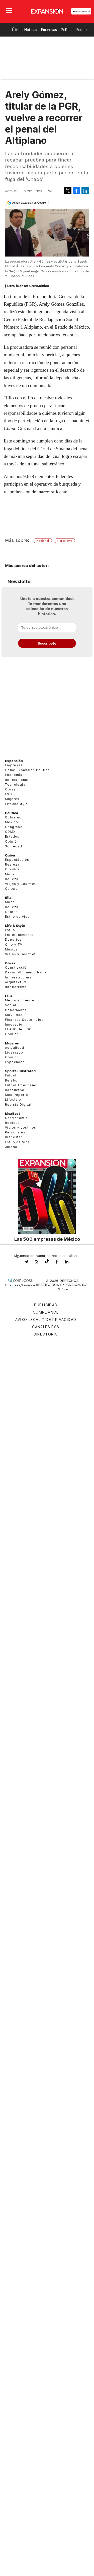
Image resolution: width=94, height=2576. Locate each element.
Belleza (12, 879)
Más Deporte (16, 1095)
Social (10, 1005)
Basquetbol (15, 1090)
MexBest (12, 1113)
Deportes (13, 939)
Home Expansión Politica (27, 770)
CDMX (10, 832)
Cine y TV (14, 944)
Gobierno (13, 817)
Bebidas (12, 1123)
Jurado (11, 1147)
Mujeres (12, 799)
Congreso (14, 827)
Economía (13, 775)
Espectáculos (17, 860)
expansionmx (30, 1262)
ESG (8, 794)
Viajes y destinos (20, 1127)
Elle (8, 898)
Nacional (42, 541)
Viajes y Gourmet (20, 884)
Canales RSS (45, 1327)
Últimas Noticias (24, 29)
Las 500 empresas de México (47, 1239)
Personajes (15, 1132)
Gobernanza (16, 1010)
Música (11, 949)
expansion (70, 1262)
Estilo (10, 930)
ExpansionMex (60, 1262)
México (11, 822)
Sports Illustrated (20, 1071)
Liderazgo (14, 1052)
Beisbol (12, 1080)
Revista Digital (81, 11)
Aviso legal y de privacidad (45, 1319)
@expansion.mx (47, 1261)
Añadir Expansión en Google (29, 202)
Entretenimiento (19, 935)
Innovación (15, 1024)
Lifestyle (13, 1099)
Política (66, 29)
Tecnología (15, 784)
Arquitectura (16, 982)
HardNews (64, 541)
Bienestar (13, 1137)
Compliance (46, 1312)
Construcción (17, 967)
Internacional (16, 779)
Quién (10, 855)
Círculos (12, 869)
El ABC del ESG (18, 1029)
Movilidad (14, 1014)
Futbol (10, 1075)
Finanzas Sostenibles (24, 1020)
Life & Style (15, 926)
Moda (10, 874)
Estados (12, 836)
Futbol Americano (20, 1085)
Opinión (12, 841)
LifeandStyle (16, 804)
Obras (10, 789)
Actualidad (14, 1047)
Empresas (49, 29)
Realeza (12, 864)
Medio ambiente (19, 1000)
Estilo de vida (17, 916)
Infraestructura (18, 977)
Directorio (46, 1334)
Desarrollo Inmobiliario (25, 972)
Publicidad (46, 1305)
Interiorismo (16, 987)
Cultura (11, 889)
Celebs (11, 911)
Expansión (14, 761)
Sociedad (13, 846)
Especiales (15, 1062)
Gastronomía (16, 1118)
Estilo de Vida (17, 1142)
